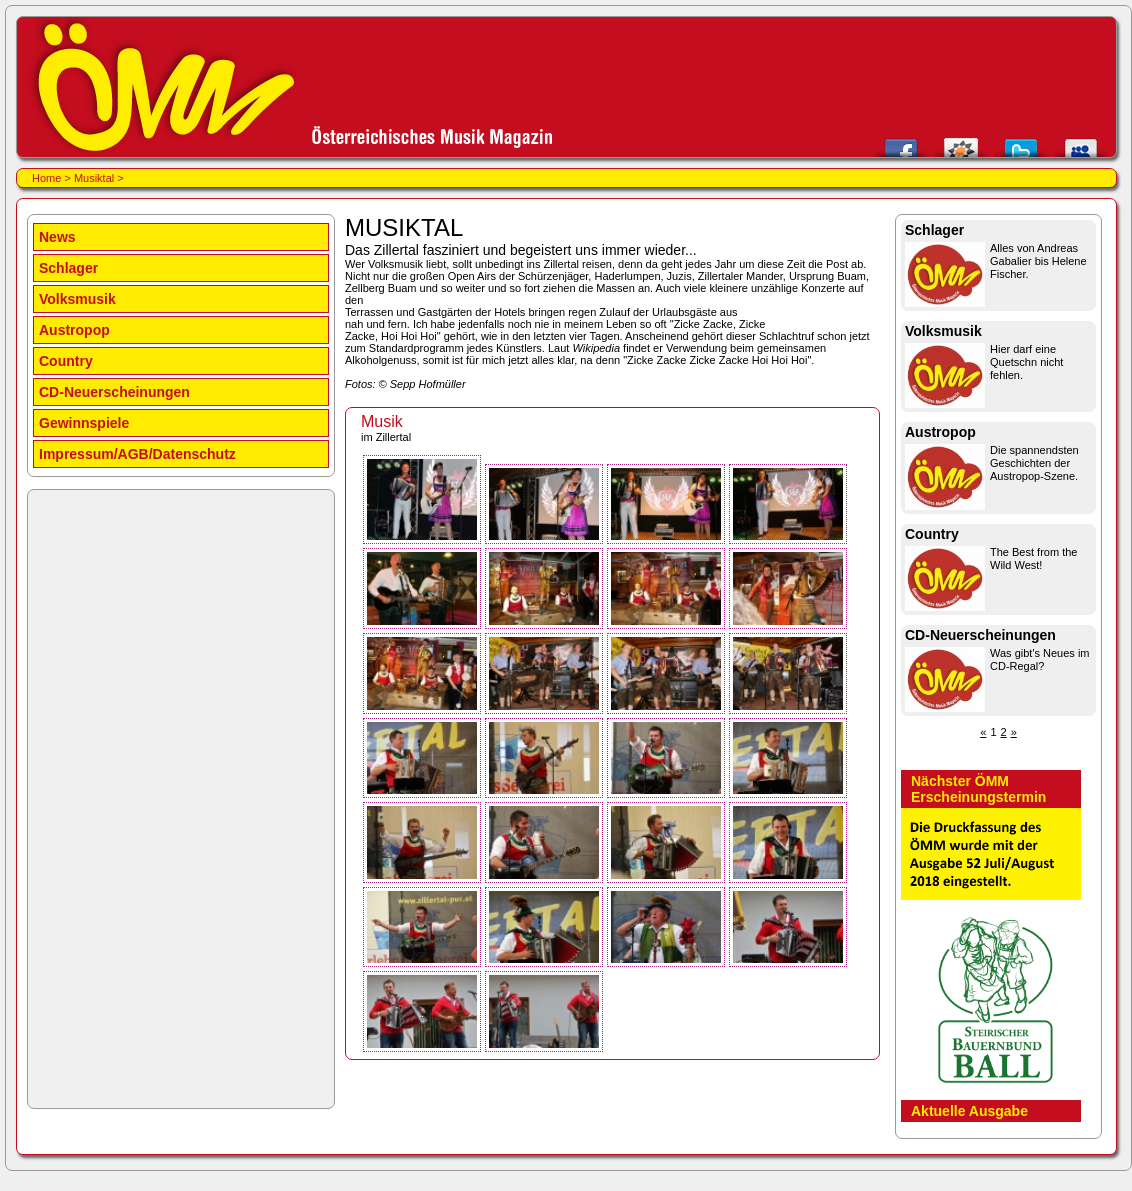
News (57, 237)
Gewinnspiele (84, 423)
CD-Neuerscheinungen (114, 392)
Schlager (68, 268)
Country (66, 361)
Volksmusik (77, 299)
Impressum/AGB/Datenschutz (137, 454)
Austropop (74, 330)
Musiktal (94, 178)
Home (46, 178)
